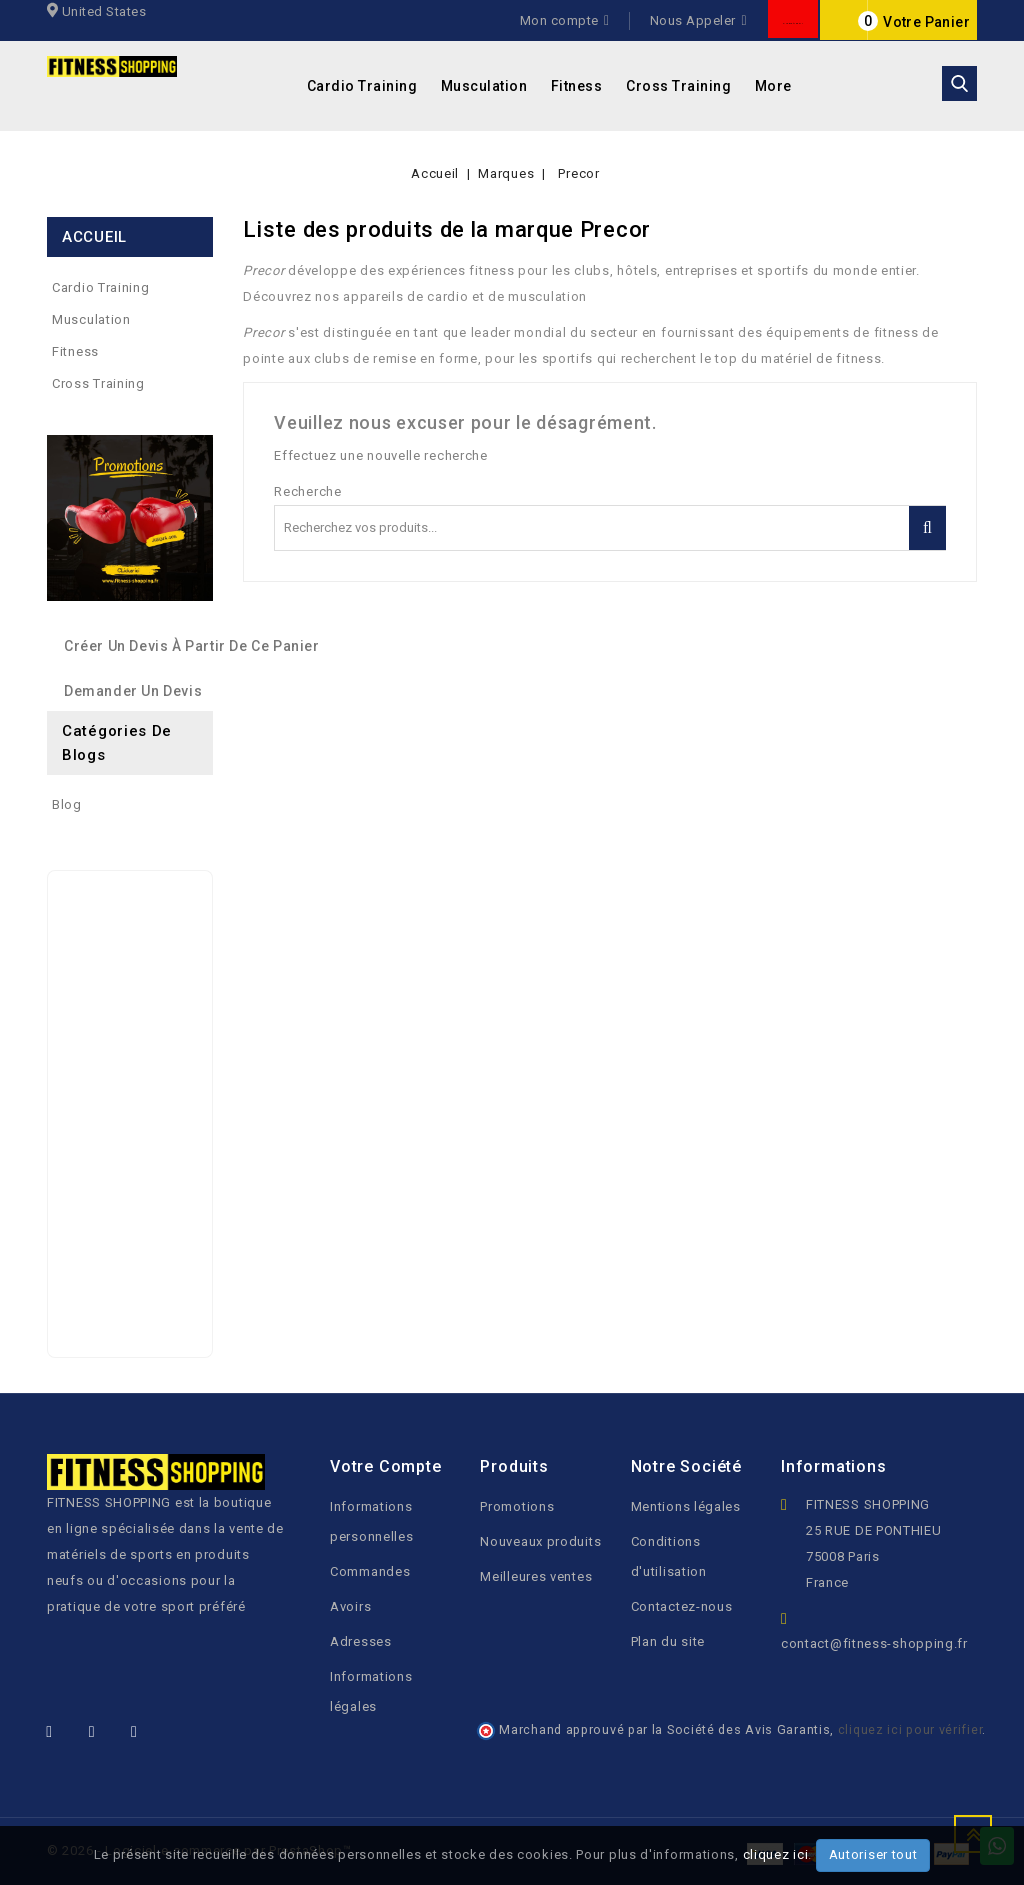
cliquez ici (776, 1854)
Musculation (484, 86)
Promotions (517, 1506)
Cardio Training (362, 86)
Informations (834, 1466)
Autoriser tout (873, 1854)
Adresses (361, 1641)
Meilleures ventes (536, 1576)
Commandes (370, 1571)
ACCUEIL (94, 237)
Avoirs (350, 1606)
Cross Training (678, 86)
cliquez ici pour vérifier (910, 1729)
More (773, 86)
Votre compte (386, 1466)
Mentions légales (686, 1506)
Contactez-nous (682, 1606)
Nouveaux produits (540, 1541)
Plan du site (668, 1641)
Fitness (577, 86)
